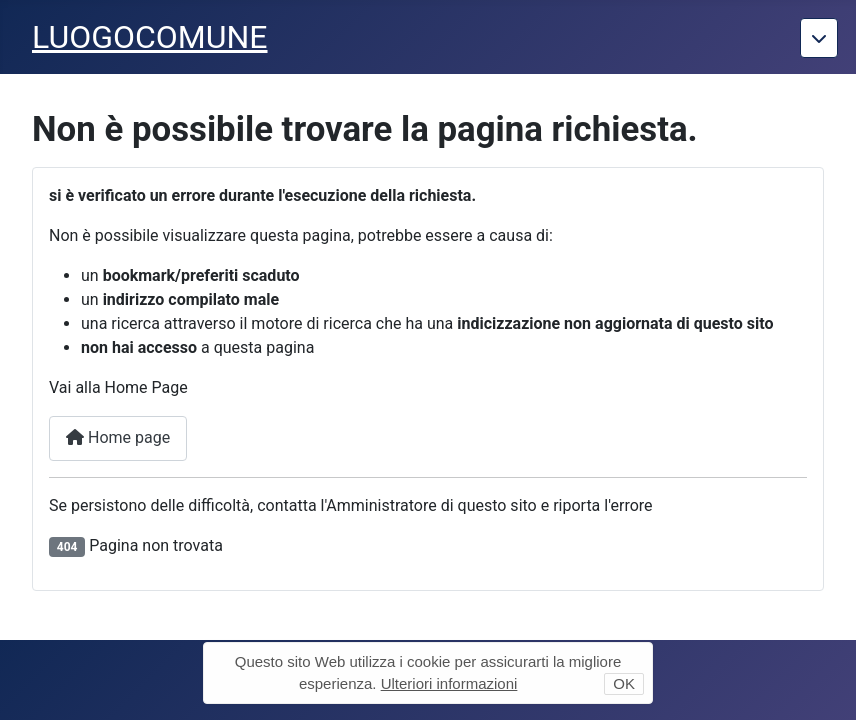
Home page (118, 437)
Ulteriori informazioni (449, 683)
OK (624, 683)
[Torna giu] (819, 38)
